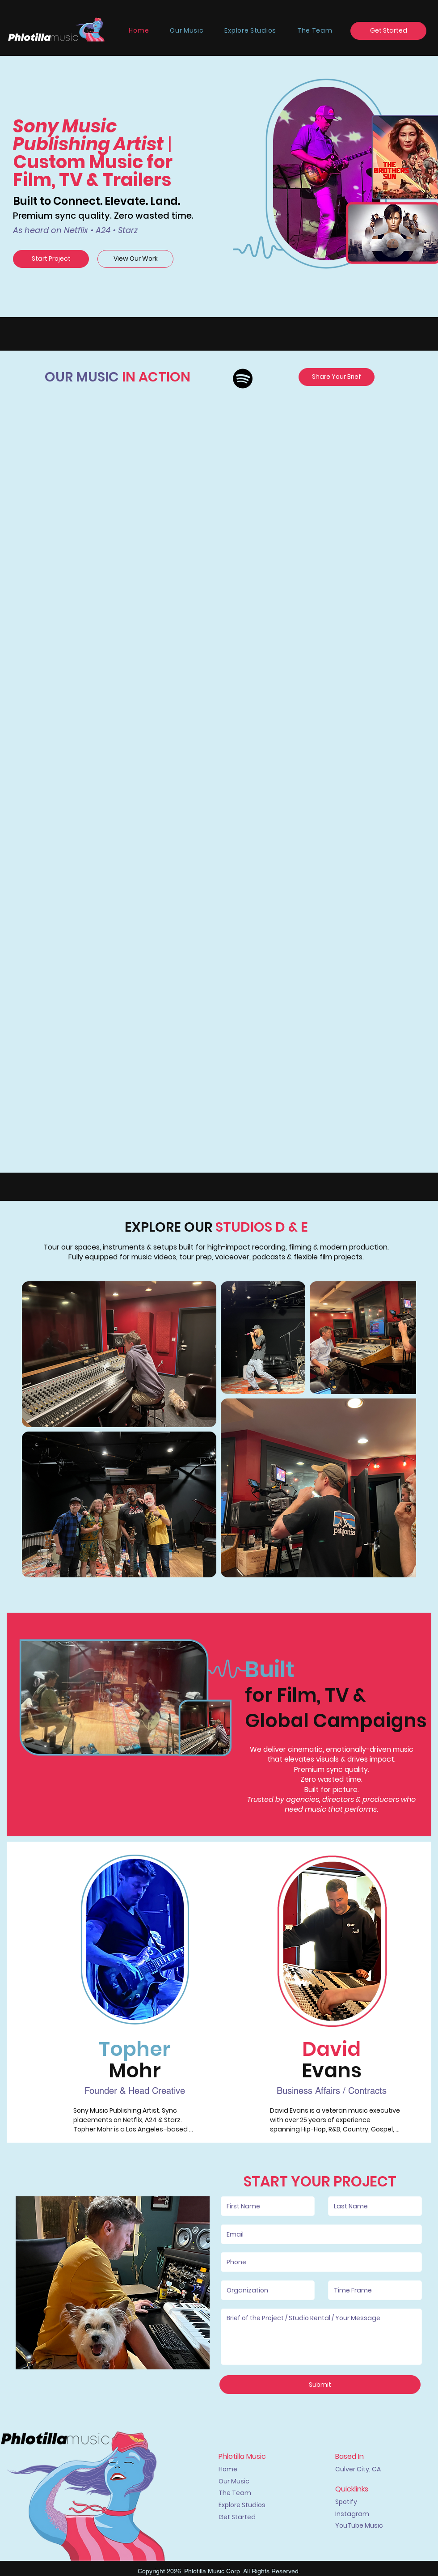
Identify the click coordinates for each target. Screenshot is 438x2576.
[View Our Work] (135, 259)
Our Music (234, 2481)
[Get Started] (388, 31)
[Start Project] (51, 259)
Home (228, 2469)
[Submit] (320, 2384)
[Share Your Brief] (337, 377)
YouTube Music (359, 2525)
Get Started (237, 2516)
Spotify (346, 2501)
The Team (235, 2492)
